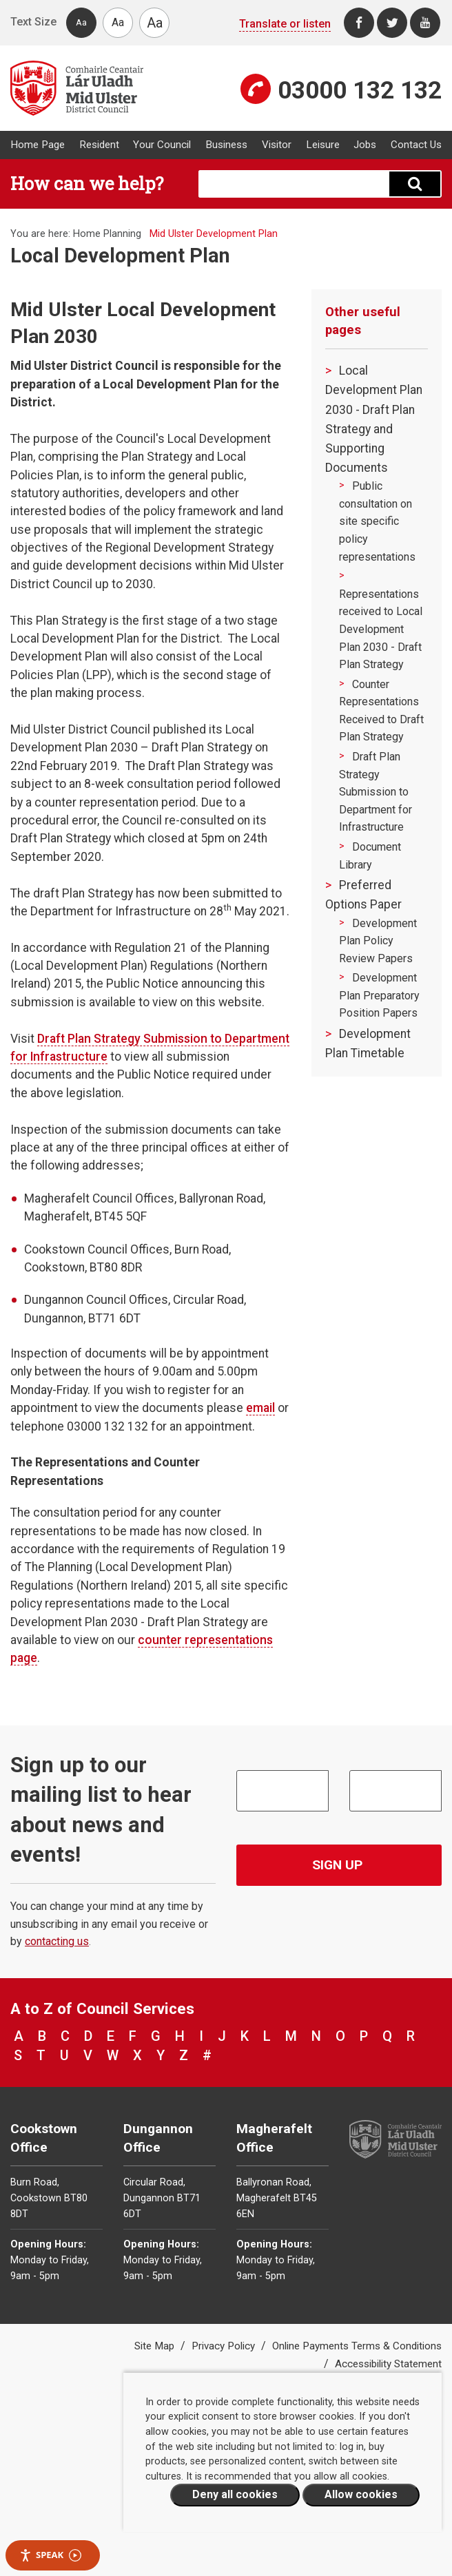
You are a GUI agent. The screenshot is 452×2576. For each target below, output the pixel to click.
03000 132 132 (360, 90)
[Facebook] (359, 23)
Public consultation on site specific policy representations (377, 521)
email (260, 1408)
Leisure (323, 144)
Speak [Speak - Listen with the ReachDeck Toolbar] (50, 2555)
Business (226, 144)
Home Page (37, 144)
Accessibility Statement (388, 2364)
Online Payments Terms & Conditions (357, 2346)
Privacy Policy (225, 2346)
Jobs (364, 144)
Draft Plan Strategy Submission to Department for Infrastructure (375, 791)
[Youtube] (425, 23)
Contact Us (416, 144)
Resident (99, 144)
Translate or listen (285, 23)
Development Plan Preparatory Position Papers (379, 995)
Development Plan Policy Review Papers (378, 941)
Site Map (155, 2346)
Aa (81, 22)
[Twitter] (392, 23)
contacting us (57, 1941)
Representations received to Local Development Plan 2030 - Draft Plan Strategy (380, 629)
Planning (122, 234)
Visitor (276, 144)
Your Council (162, 144)
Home (87, 234)
